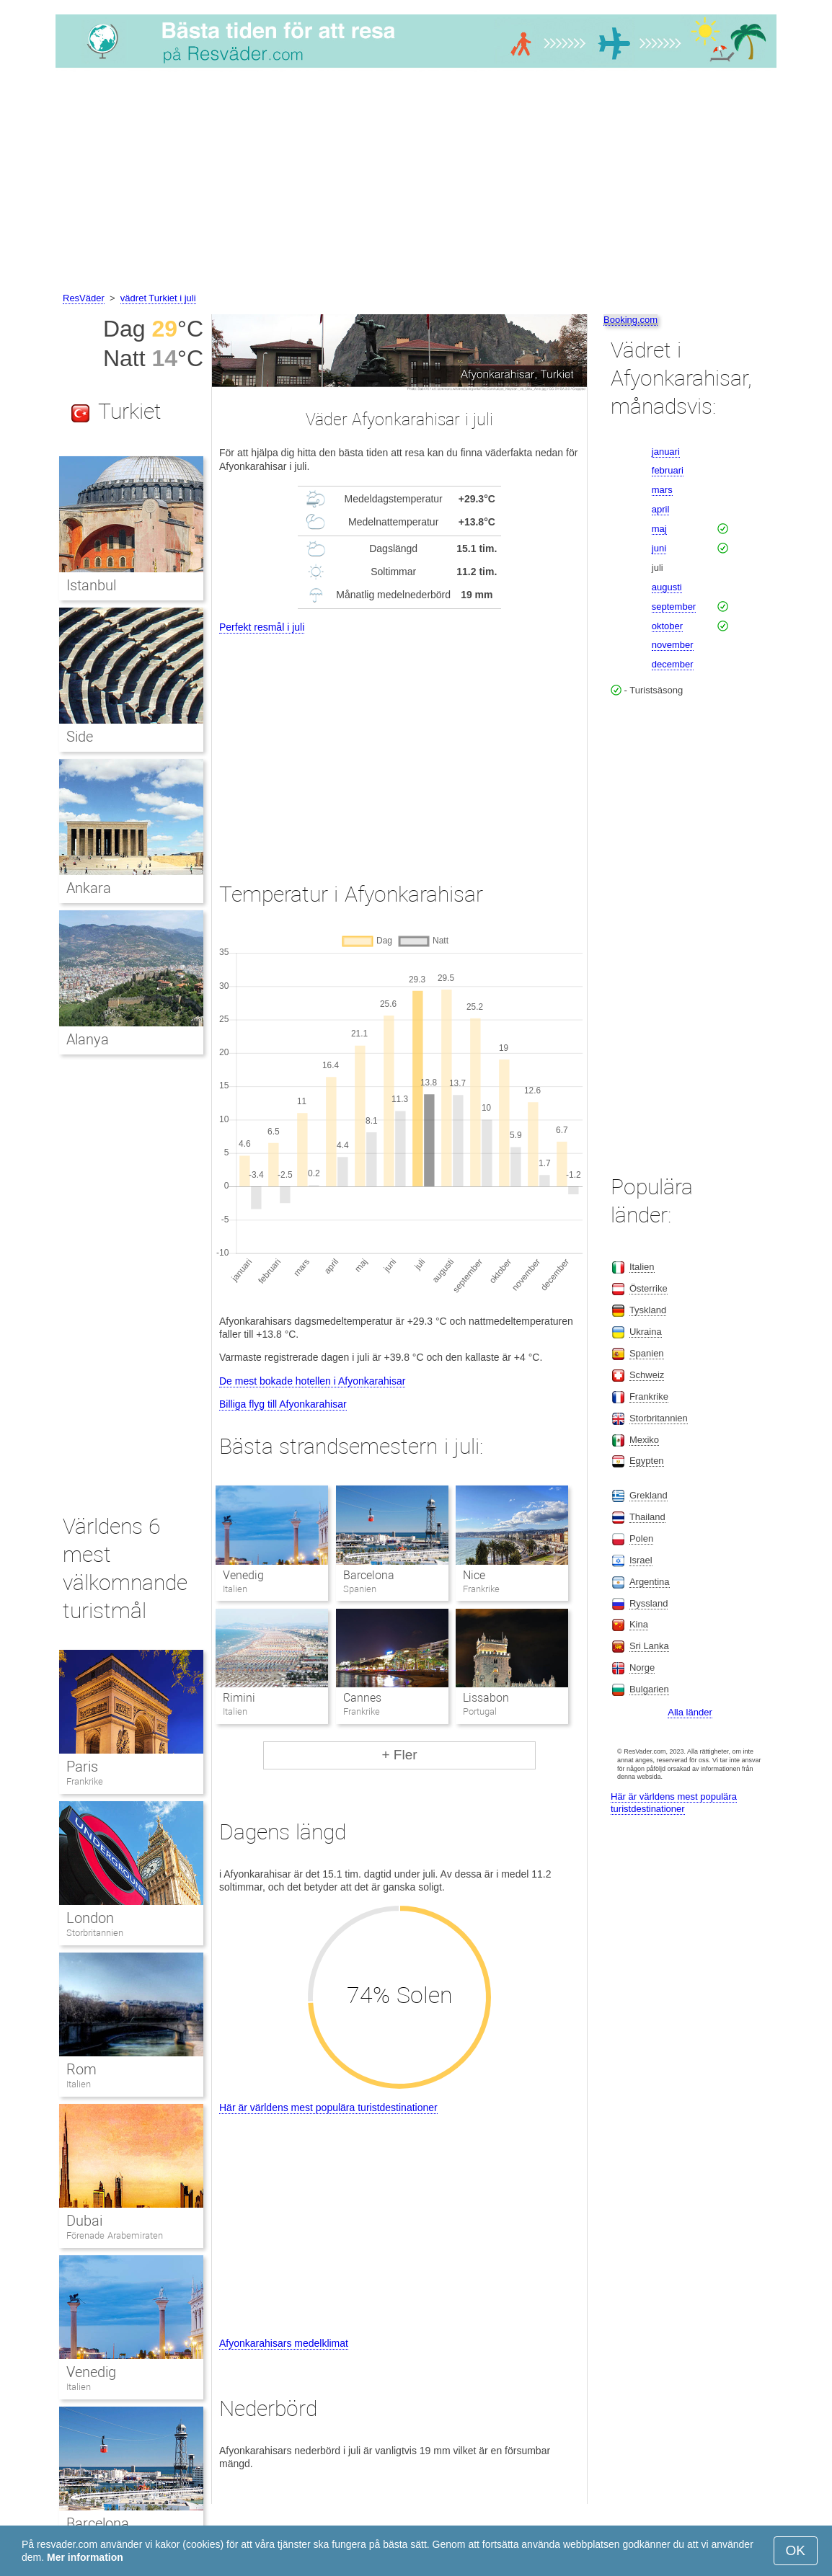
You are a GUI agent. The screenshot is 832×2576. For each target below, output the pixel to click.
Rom (81, 2069)
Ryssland (648, 1603)
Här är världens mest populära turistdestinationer (328, 2107)
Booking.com (630, 319)
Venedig (243, 1575)
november (673, 644)
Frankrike (84, 1781)
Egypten (646, 1460)
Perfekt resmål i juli (261, 627)
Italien (78, 2084)
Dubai (84, 2220)
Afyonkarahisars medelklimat (283, 2343)
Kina (638, 1624)
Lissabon (486, 1698)
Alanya (87, 1039)
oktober (667, 626)
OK (795, 2550)
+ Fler (399, 1754)
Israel (640, 1560)
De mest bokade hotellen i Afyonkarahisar (312, 1381)
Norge (642, 1667)
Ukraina (645, 1331)
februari (667, 470)
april (661, 509)
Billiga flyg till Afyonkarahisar (283, 1404)
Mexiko (644, 1439)
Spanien (646, 1353)
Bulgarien (649, 1689)
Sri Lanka (649, 1645)
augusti (667, 587)
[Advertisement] (416, 182)
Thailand (647, 1516)
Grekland (648, 1495)
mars (662, 489)
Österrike (648, 1288)
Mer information (85, 2557)
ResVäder (84, 298)
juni (659, 548)
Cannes (362, 1698)
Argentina (649, 1581)
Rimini (239, 1698)
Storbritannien (94, 1932)
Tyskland (647, 1310)
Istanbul (91, 585)
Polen (641, 1538)
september (674, 606)
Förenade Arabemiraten (114, 2235)
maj (659, 528)
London (90, 1918)
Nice (474, 1575)
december (673, 664)
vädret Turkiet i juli (158, 298)
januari (666, 451)
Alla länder (690, 1712)
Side (79, 736)
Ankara (88, 888)
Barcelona (368, 1575)
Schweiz (646, 1374)
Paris (82, 1766)
